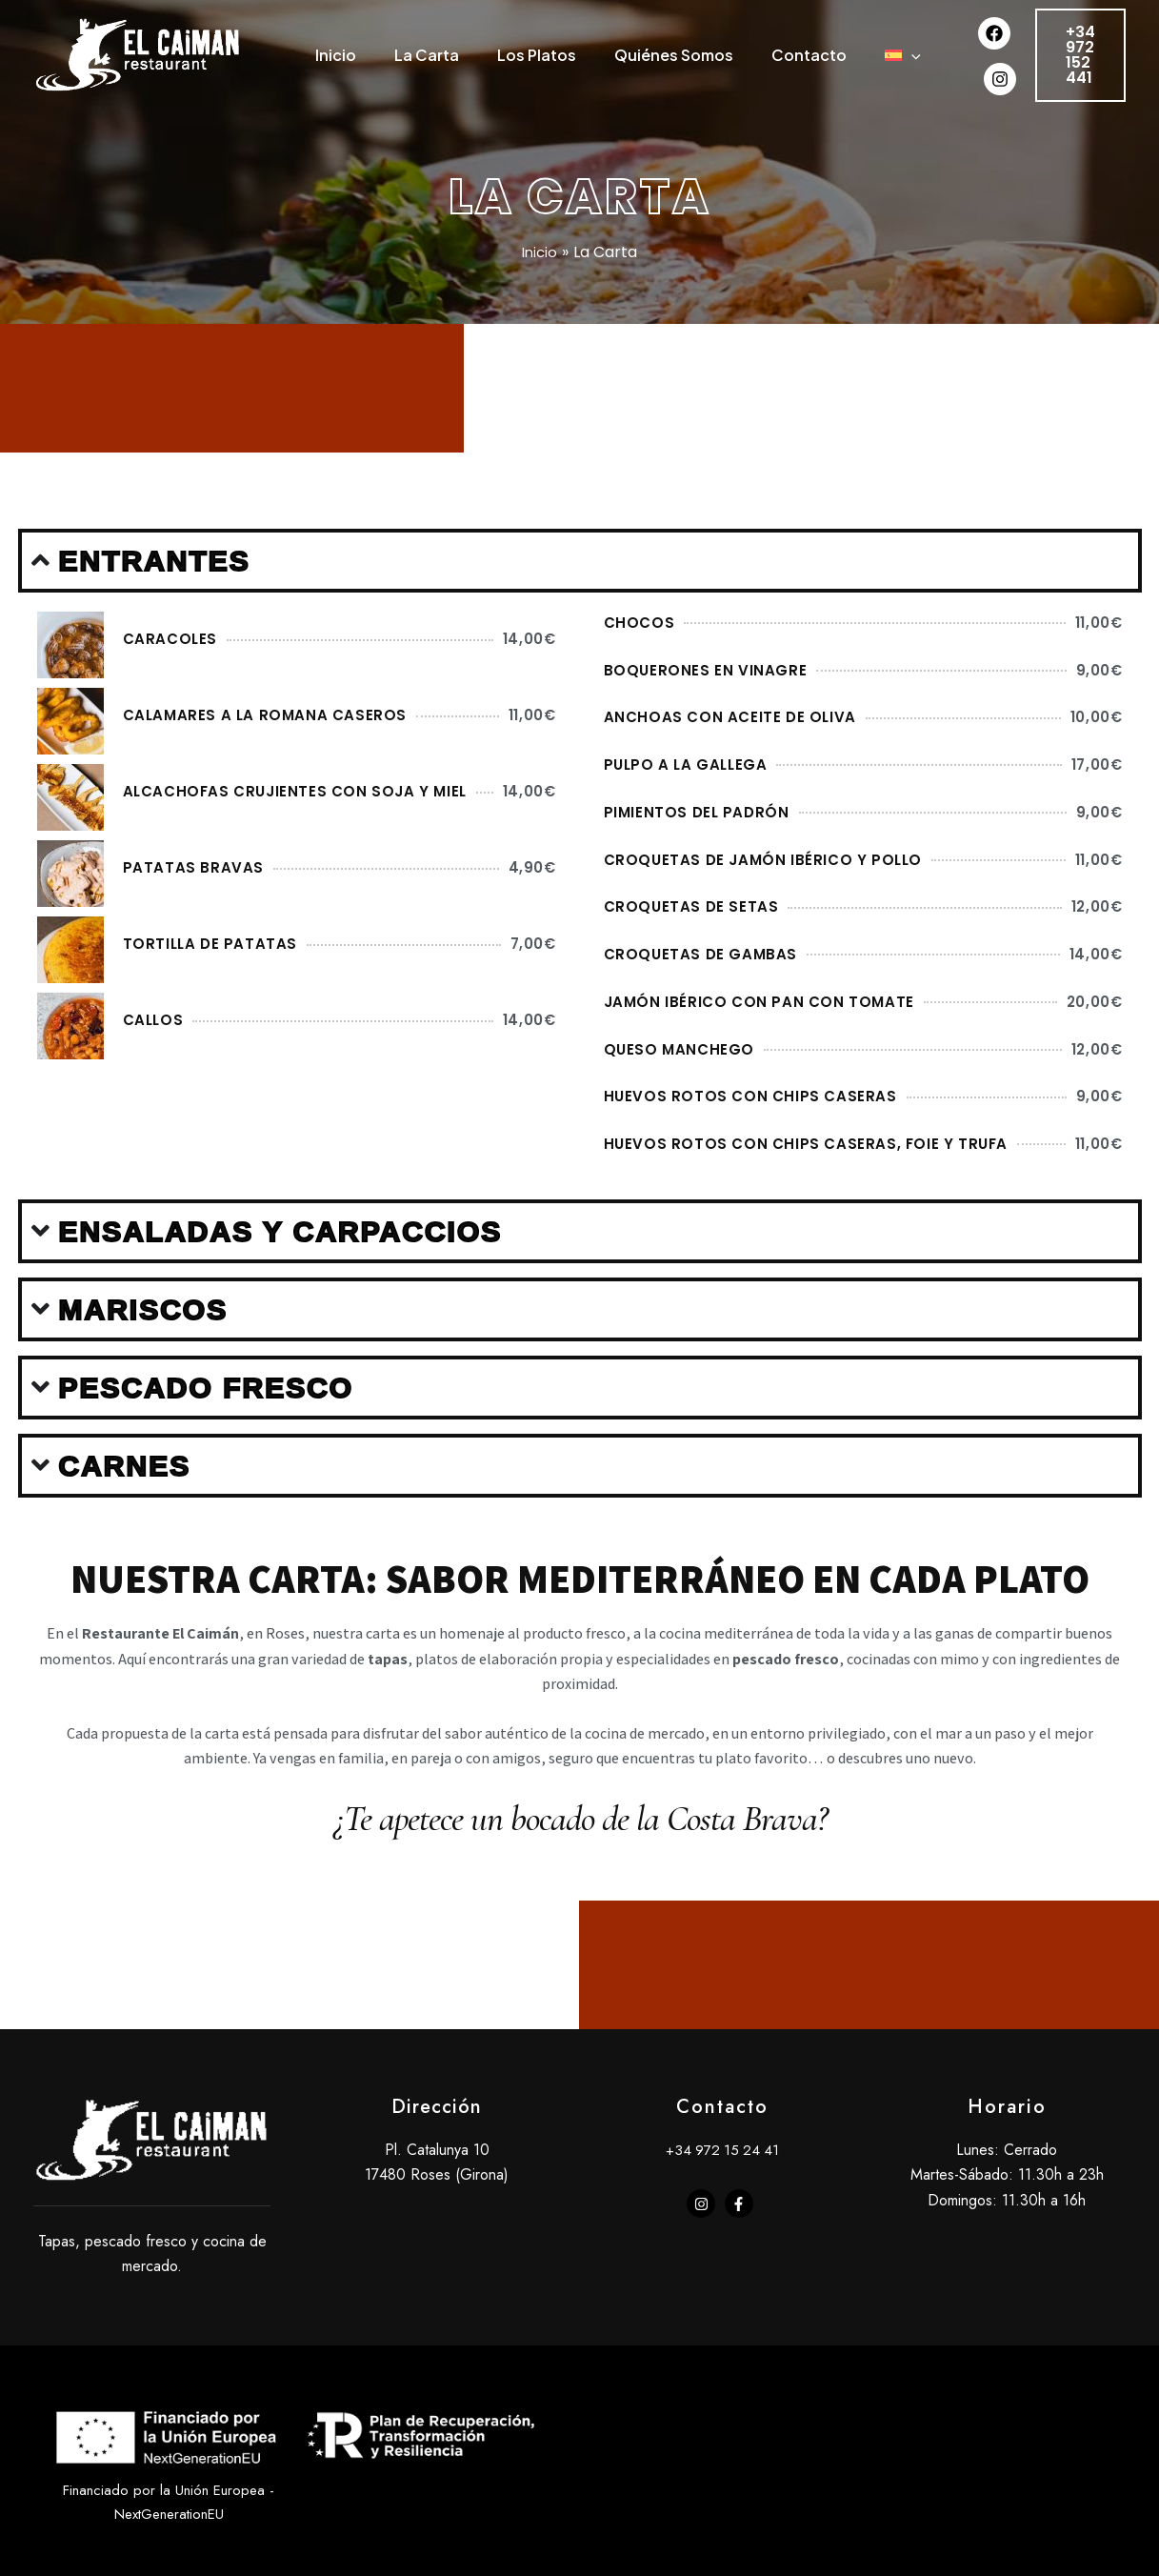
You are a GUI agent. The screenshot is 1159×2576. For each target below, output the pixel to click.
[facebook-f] (741, 2308)
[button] (1090, 107)
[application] (346, 146)
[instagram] (703, 2308)
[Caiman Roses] (138, 106)
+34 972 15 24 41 (722, 2253)
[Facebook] (1013, 91)
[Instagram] (1019, 124)
